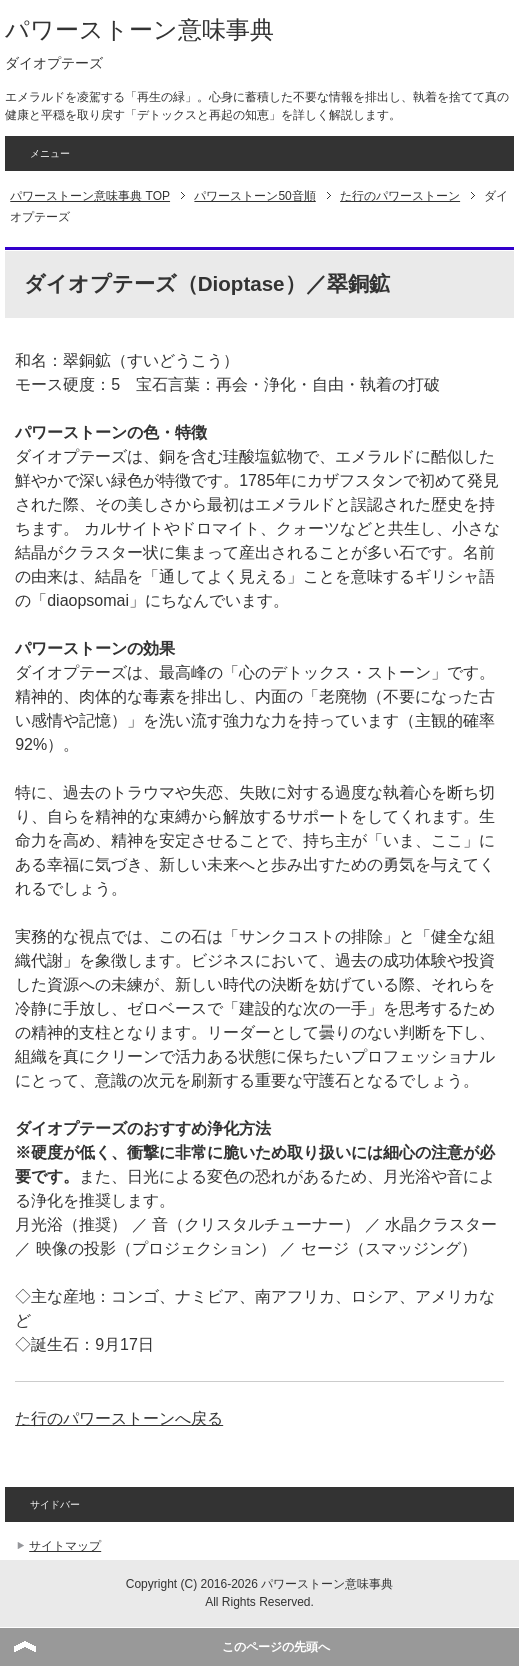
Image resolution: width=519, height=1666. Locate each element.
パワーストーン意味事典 (139, 29)
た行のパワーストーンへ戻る (119, 1418)
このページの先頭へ (276, 1647)
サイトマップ (65, 1546)
